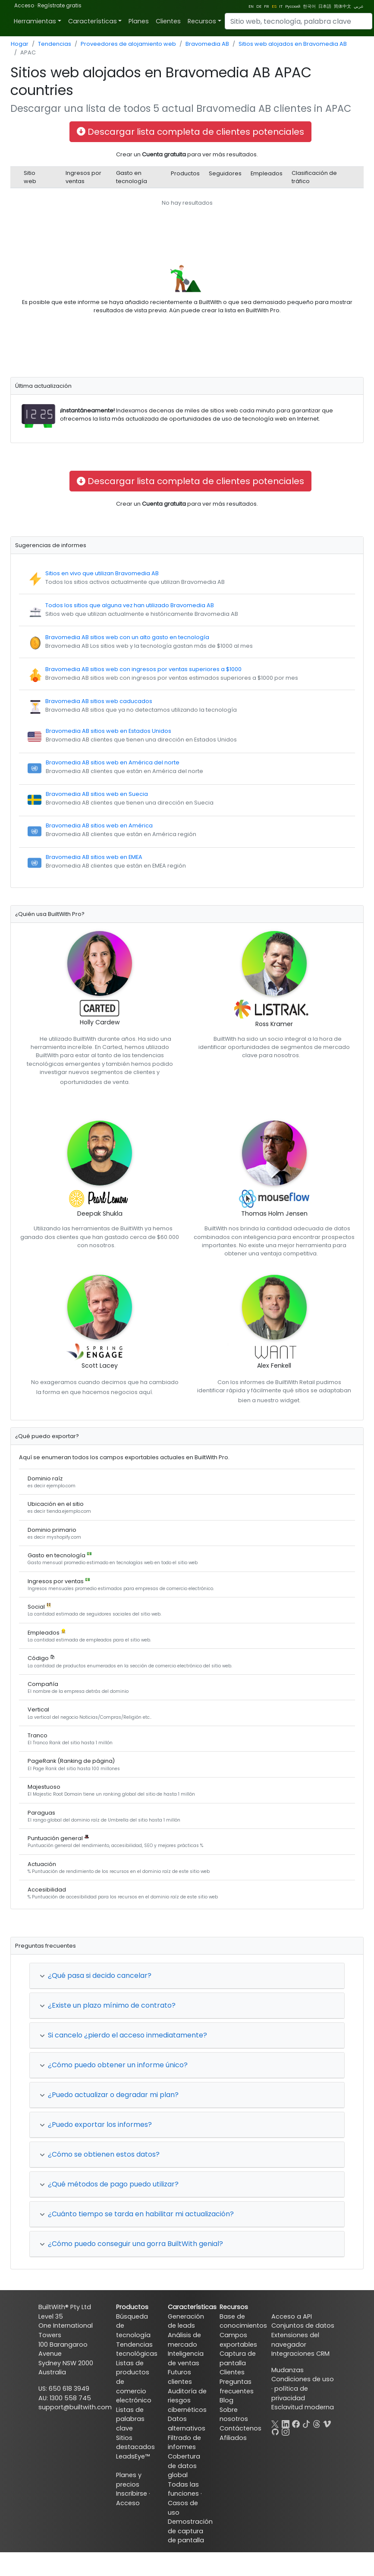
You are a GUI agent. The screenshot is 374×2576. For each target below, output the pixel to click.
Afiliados (233, 2437)
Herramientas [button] (35, 21)
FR (266, 6)
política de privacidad (289, 2393)
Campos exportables (238, 2340)
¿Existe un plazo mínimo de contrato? (108, 2005)
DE (258, 6)
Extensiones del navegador (295, 2340)
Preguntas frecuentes (237, 2386)
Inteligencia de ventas (186, 2358)
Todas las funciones (183, 2489)
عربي (359, 6)
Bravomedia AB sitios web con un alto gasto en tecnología (127, 637)
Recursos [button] (202, 21)
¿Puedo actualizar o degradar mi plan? (109, 2095)
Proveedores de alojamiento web (128, 44)
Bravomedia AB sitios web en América (99, 825)
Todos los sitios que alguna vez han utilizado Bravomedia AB (129, 605)
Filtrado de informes (184, 2442)
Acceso (24, 5)
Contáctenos (240, 2428)
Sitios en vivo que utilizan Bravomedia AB (102, 573)
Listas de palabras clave (130, 2419)
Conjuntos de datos (302, 2325)
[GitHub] (275, 2431)
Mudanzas (287, 2370)
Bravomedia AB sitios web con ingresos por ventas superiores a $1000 (143, 669)
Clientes (168, 21)
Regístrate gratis (60, 5)
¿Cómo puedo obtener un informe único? (114, 2065)
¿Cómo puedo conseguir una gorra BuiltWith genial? (131, 2244)
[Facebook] (296, 2423)
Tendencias (54, 44)
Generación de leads (186, 2321)
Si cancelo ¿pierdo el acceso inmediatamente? (123, 2035)
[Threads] (317, 2423)
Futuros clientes (180, 2377)
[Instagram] (285, 2431)
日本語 (324, 6)
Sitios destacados (135, 2442)
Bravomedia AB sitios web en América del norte (112, 762)
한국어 (309, 6)
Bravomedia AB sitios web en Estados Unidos (108, 731)
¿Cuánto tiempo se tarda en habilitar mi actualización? (137, 2214)
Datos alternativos (186, 2423)
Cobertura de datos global (184, 2465)
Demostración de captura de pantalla (190, 2530)
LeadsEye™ (133, 2456)
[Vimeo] (327, 2423)
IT (281, 6)
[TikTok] (306, 2423)
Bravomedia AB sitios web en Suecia (97, 794)
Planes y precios (128, 2480)
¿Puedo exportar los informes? (96, 2124)
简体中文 (342, 6)
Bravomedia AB (207, 44)
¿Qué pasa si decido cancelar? (95, 1975)
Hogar (19, 44)
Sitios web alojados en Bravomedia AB (293, 44)
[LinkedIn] (285, 2423)
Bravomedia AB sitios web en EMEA (94, 857)
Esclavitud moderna (302, 2407)
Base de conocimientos (243, 2321)
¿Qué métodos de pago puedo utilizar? (109, 2184)
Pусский (292, 6)
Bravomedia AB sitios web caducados (98, 701)
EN (251, 6)
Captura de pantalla (238, 2358)
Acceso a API (291, 2316)
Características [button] (92, 21)
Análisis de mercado (184, 2340)
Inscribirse (131, 2493)
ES (274, 6)
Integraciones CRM (300, 2353)
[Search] (298, 21)
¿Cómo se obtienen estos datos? (100, 2154)
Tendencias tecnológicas (136, 2349)
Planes (139, 21)
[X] (275, 2423)
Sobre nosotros (234, 2414)
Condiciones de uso (302, 2379)
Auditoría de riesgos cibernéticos (187, 2400)
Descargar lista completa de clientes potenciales (190, 132)
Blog (226, 2400)
